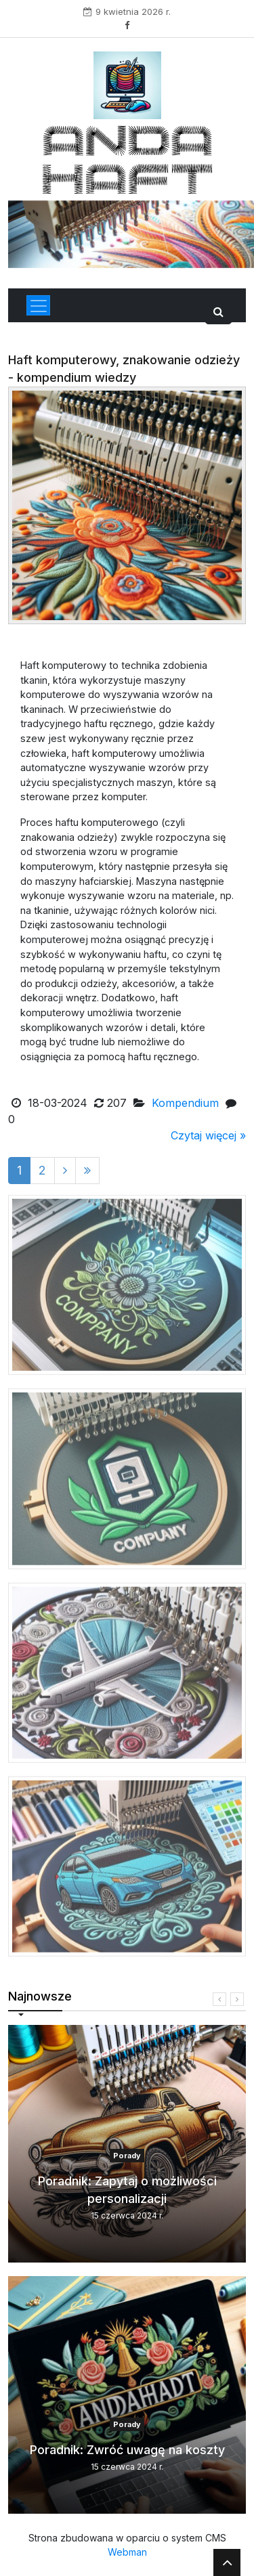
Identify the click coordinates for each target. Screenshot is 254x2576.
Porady (127, 2155)
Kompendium (185, 1103)
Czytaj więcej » (208, 1135)
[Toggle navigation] (38, 305)
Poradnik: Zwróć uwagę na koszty (127, 2450)
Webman (127, 2552)
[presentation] (219, 1999)
